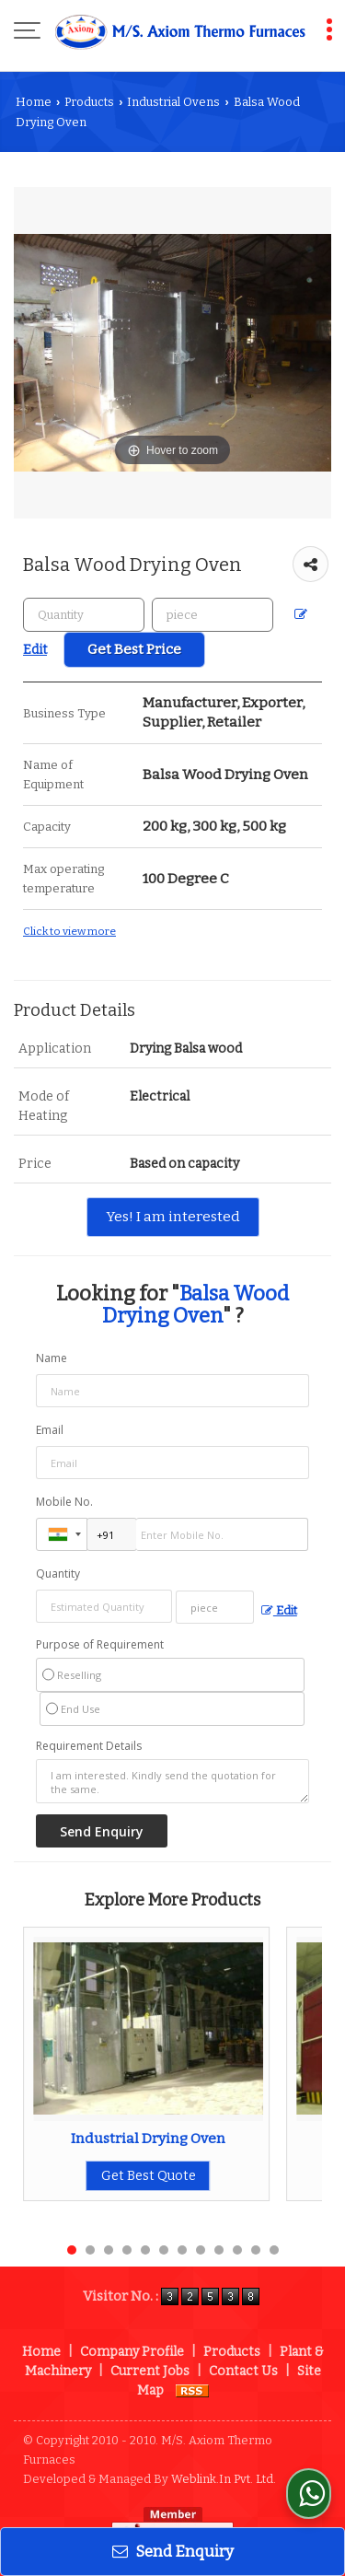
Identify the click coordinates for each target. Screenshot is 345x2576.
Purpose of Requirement (100, 1644)
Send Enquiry (173, 2551)
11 (255, 2250)
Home (34, 102)
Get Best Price (134, 649)
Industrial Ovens (173, 102)
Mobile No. (64, 1501)
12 (274, 2250)
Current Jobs (150, 2371)
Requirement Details (89, 1746)
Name (51, 1358)
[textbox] (212, 615)
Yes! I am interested (173, 1216)
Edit (279, 1610)
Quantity (58, 1573)
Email (49, 1430)
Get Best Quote (148, 2176)
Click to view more (69, 931)
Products (89, 102)
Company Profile (132, 2352)
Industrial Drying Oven (148, 2138)
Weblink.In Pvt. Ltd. (223, 2479)
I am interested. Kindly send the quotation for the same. (172, 1781)
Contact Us (243, 2371)
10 (237, 2250)
